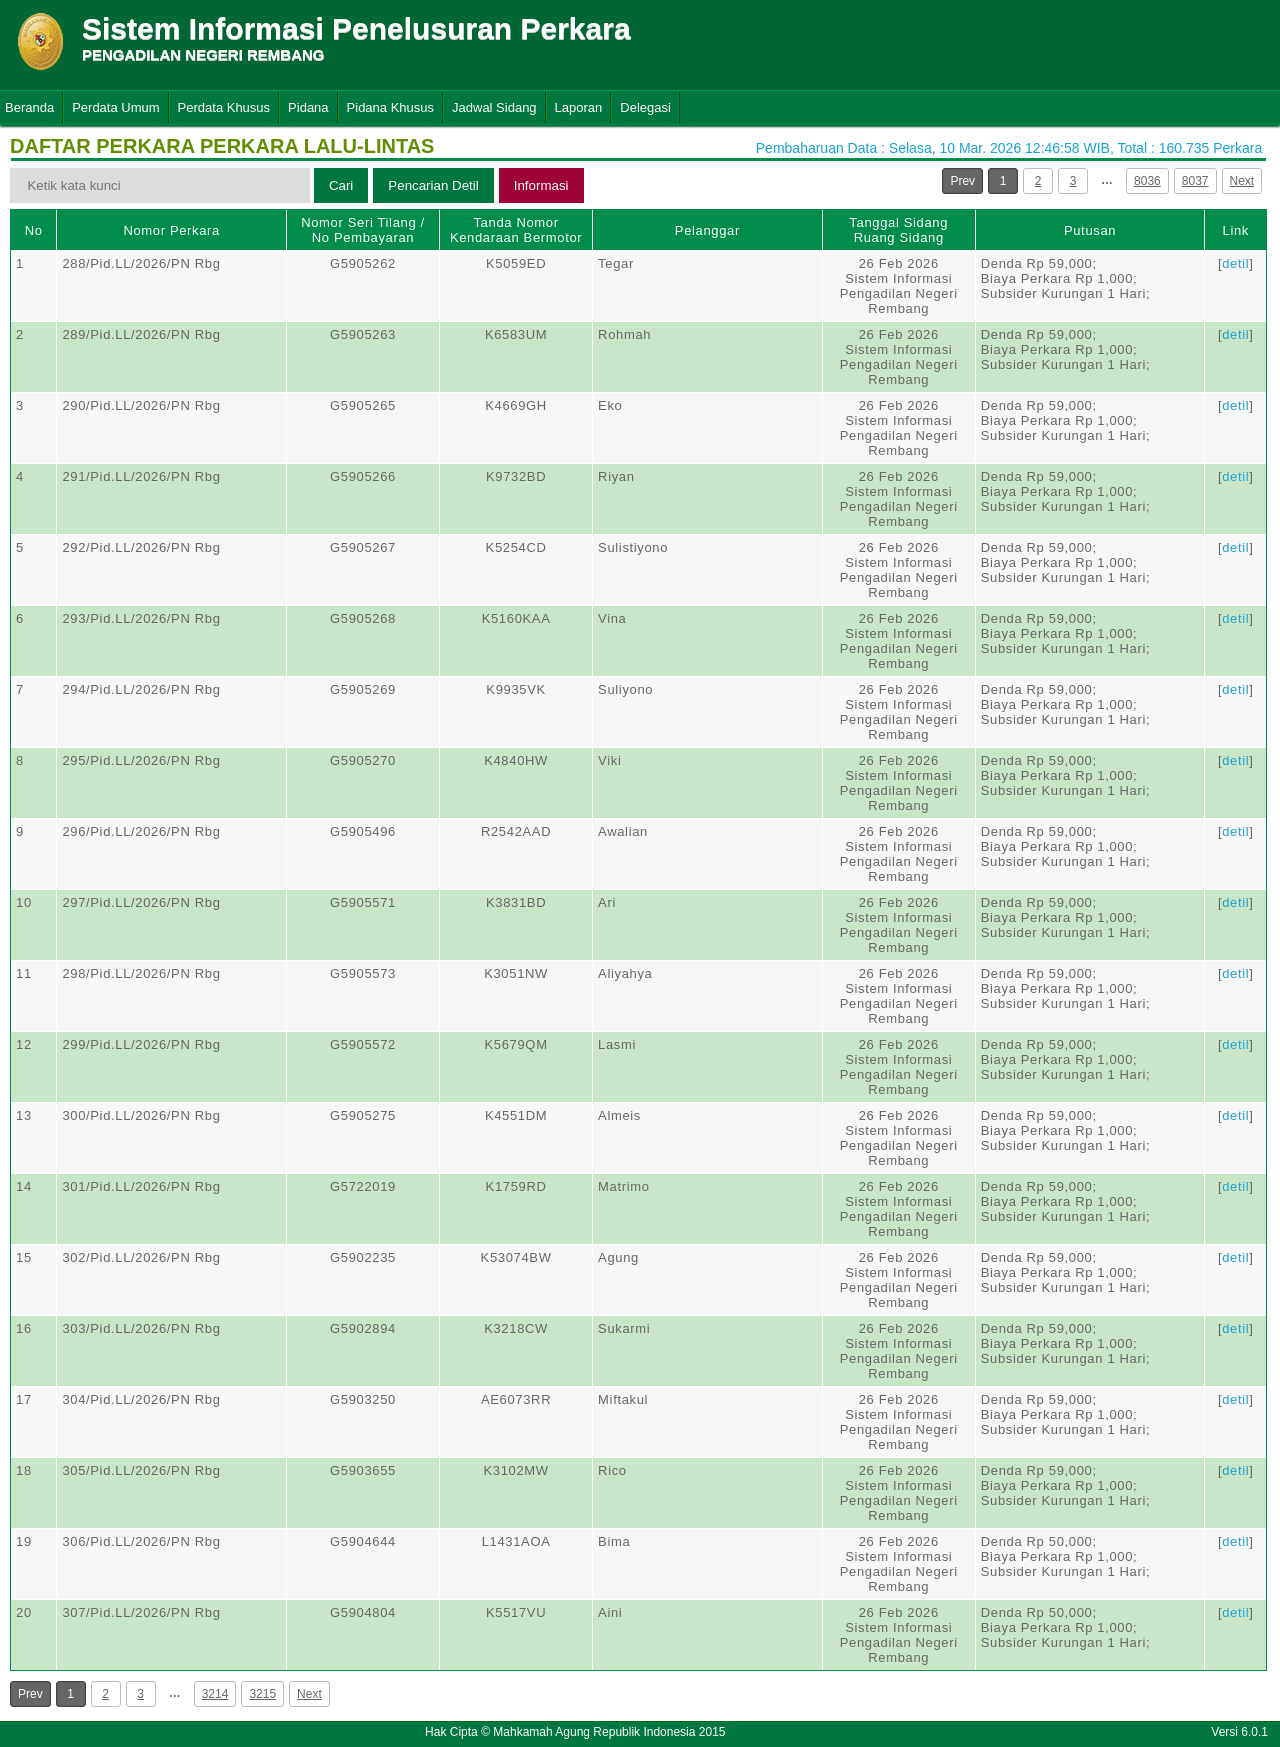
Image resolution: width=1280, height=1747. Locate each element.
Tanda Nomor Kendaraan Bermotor (516, 230)
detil (1235, 263)
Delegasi (645, 107)
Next (1242, 181)
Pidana (308, 107)
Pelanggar (707, 230)
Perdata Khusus (224, 107)
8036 (1147, 181)
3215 (262, 1694)
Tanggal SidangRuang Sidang (898, 230)
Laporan (579, 107)
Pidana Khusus (390, 107)
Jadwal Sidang (494, 107)
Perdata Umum (115, 107)
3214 (215, 1694)
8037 (1195, 181)
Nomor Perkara (171, 230)
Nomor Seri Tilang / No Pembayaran (363, 230)
